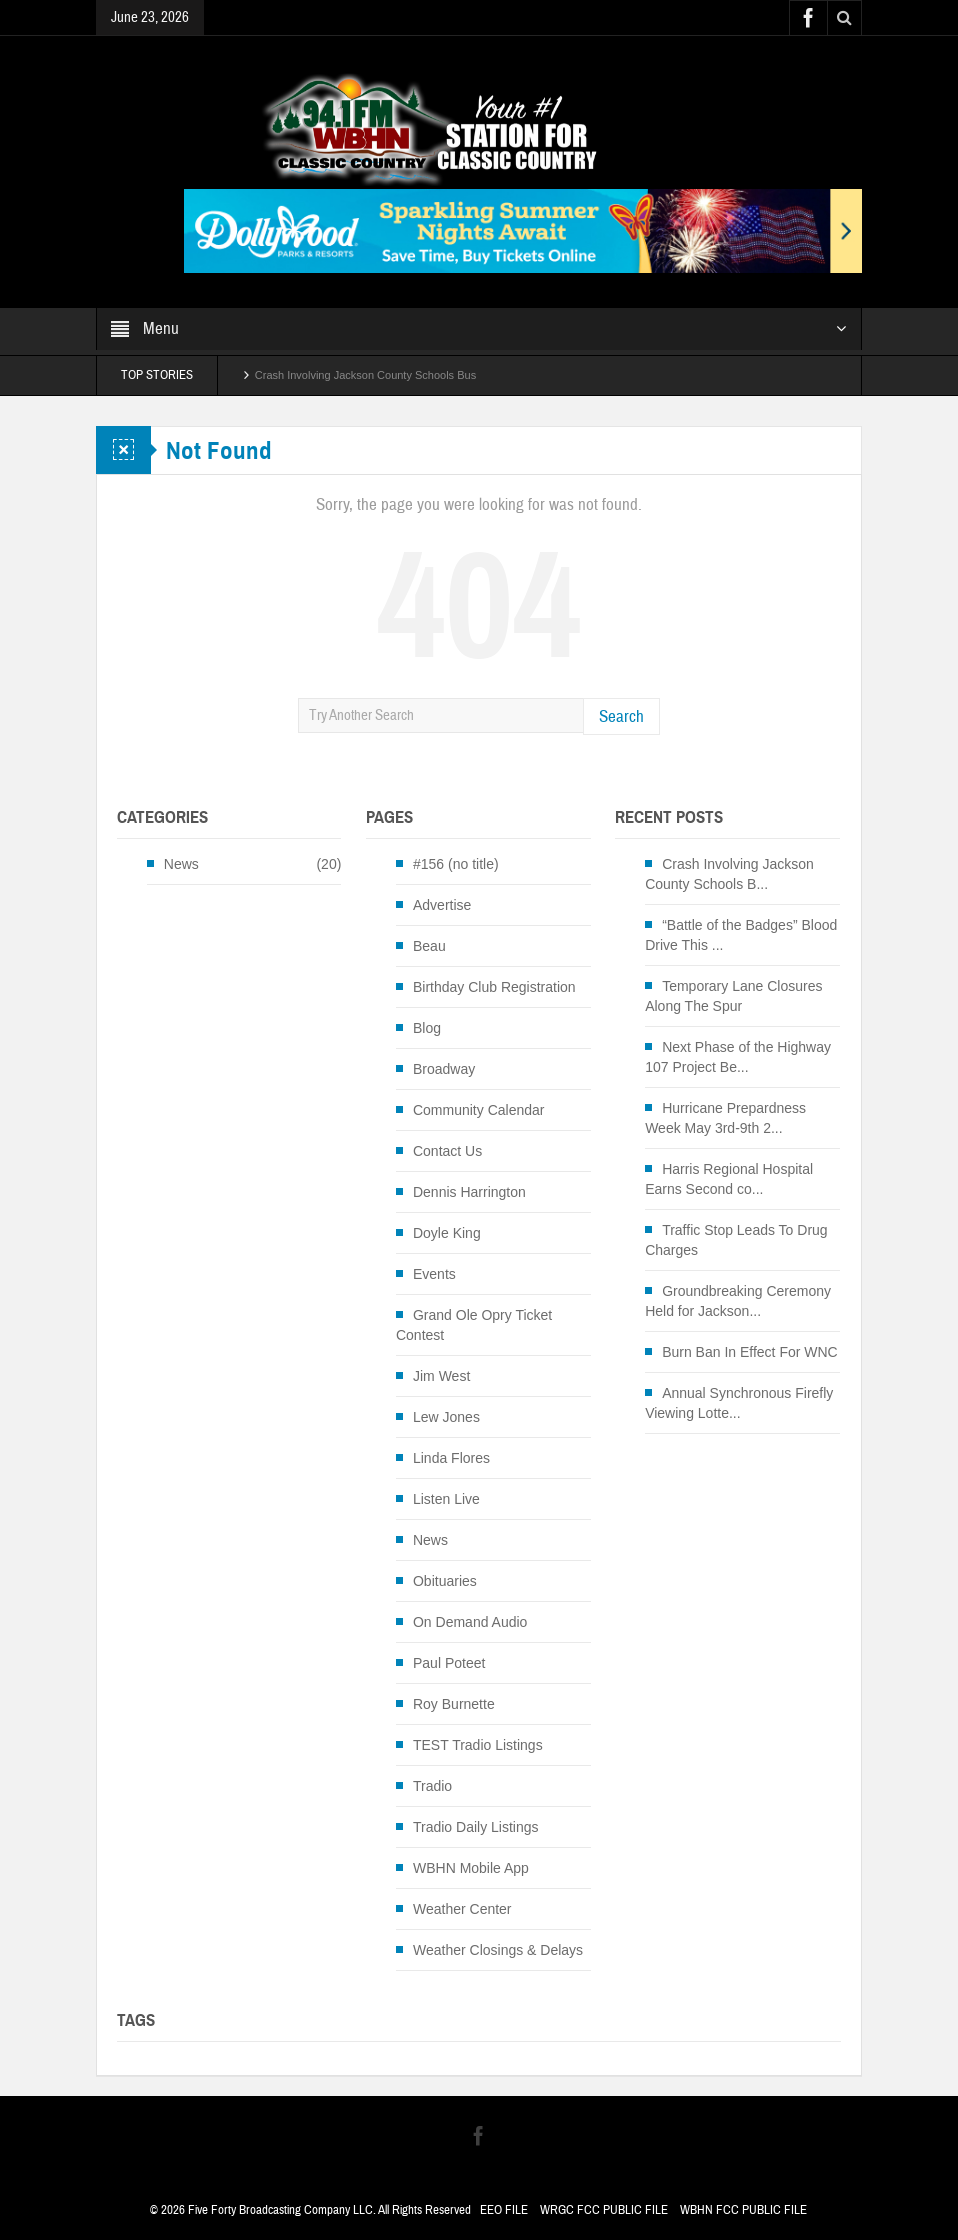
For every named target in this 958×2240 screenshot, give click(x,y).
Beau (429, 946)
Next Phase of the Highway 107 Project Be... (738, 1057)
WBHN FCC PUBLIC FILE (743, 2210)
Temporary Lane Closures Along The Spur (733, 996)
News (181, 864)
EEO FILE (504, 2210)
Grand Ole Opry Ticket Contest (474, 1325)
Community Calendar (479, 1110)
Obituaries (445, 1581)
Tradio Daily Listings (476, 1827)
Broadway (444, 1069)
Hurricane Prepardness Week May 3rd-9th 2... (725, 1118)
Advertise (442, 905)
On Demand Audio (470, 1622)
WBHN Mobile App (471, 1868)
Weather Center (462, 1909)
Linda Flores (451, 1458)
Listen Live (446, 1499)
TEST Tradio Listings (478, 1745)
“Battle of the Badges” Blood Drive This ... (741, 935)
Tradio (432, 1786)
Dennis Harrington (469, 1192)
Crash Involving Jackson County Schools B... (729, 874)
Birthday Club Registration (494, 987)
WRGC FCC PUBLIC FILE (604, 2210)
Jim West (441, 1376)
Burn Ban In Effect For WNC (750, 1352)
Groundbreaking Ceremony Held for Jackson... (738, 1301)
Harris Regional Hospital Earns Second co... (729, 1179)
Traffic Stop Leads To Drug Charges (736, 1240)
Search (621, 716)
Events (434, 1274)
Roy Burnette (454, 1704)
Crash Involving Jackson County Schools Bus (365, 375)
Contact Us (447, 1151)
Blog (427, 1028)
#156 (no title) (456, 864)
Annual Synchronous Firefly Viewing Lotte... (739, 1403)
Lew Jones (446, 1417)
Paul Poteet (449, 1663)
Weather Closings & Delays (498, 1950)
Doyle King (447, 1233)
